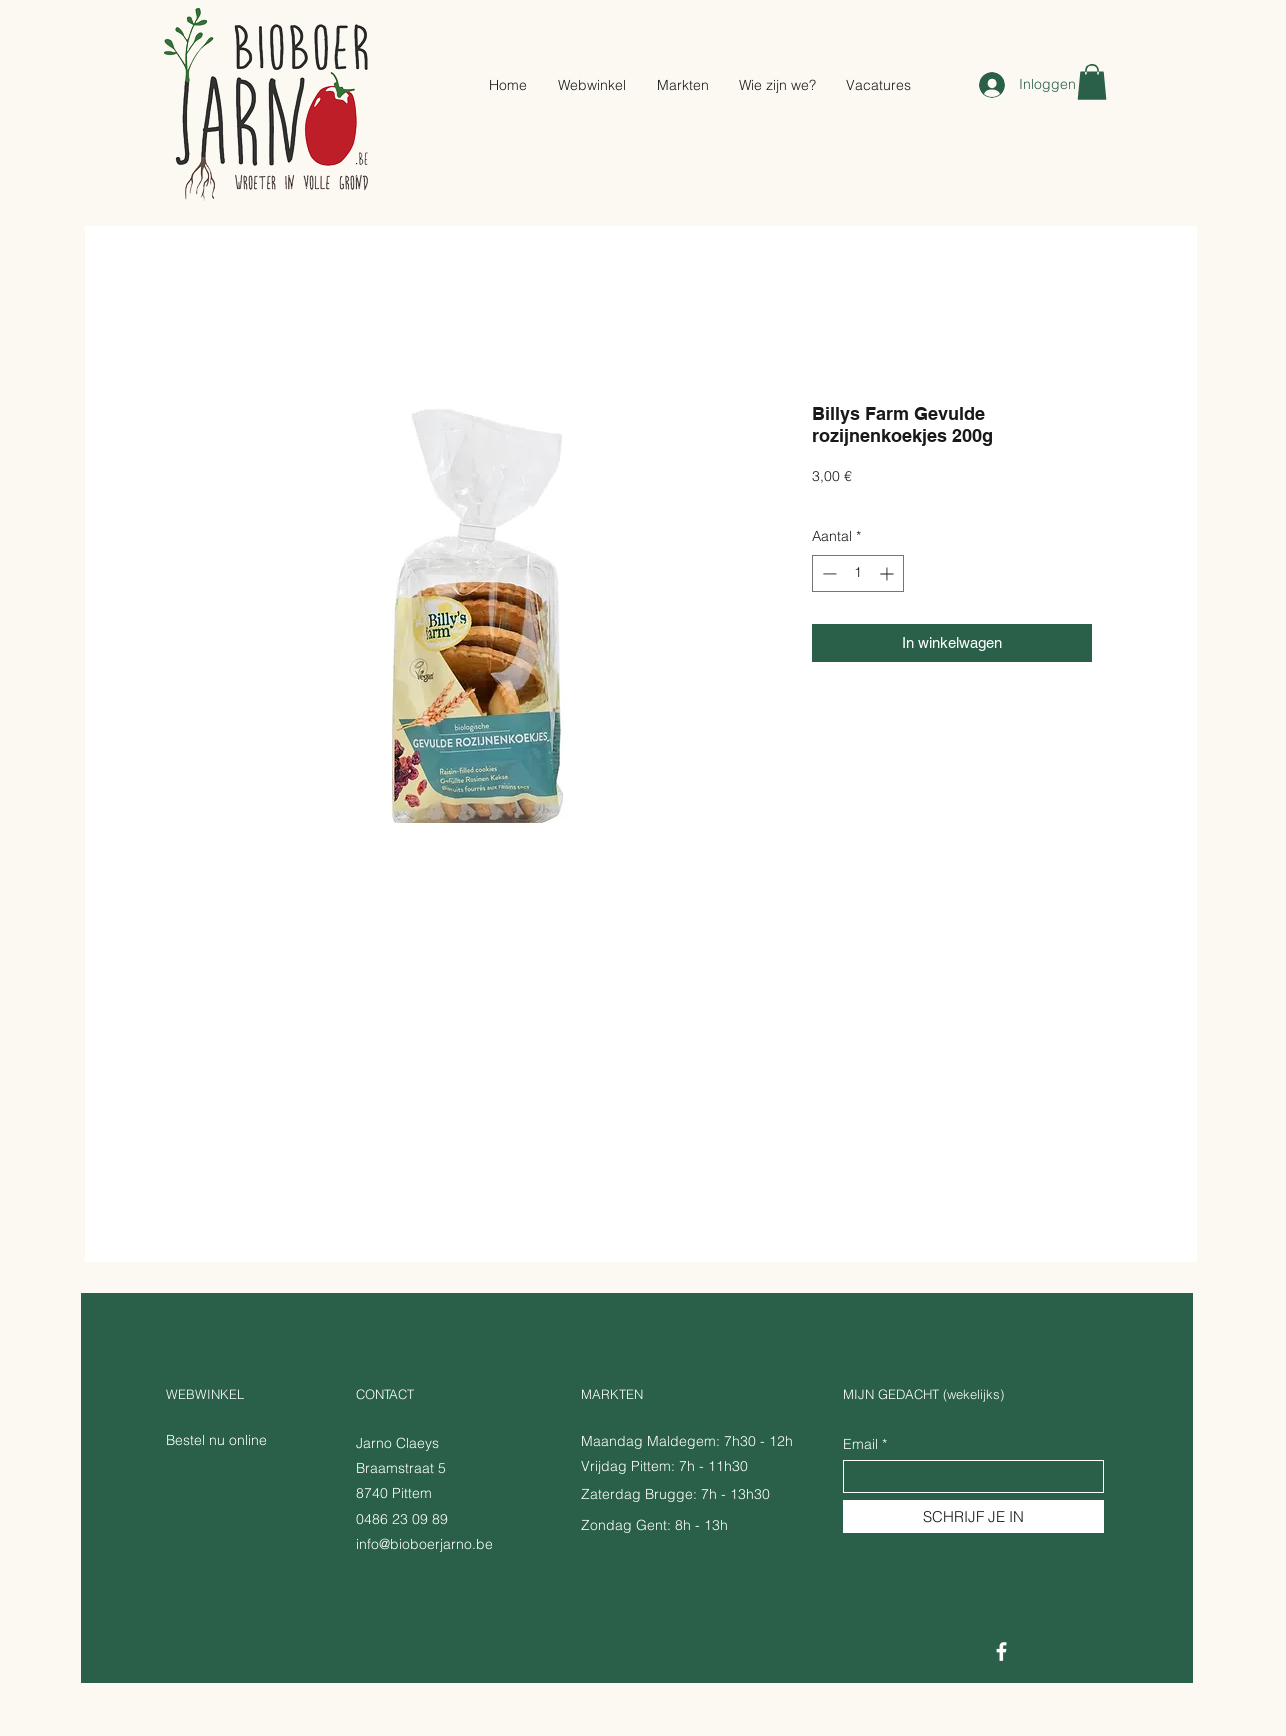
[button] (1092, 82)
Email (860, 1444)
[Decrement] (827, 573)
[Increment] (888, 573)
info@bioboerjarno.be (424, 1544)
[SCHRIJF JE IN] (973, 1516)
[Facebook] (1001, 1651)
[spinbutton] (858, 573)
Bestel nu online (216, 1440)
